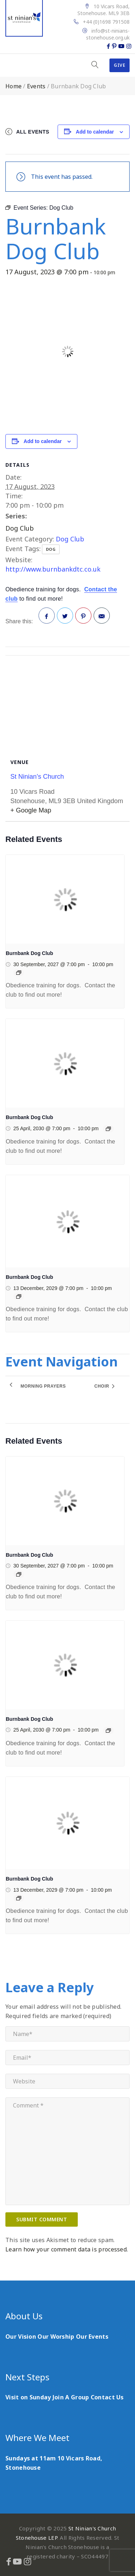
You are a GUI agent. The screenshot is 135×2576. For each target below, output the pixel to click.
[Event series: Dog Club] (18, 972)
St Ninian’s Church (37, 776)
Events (36, 86)
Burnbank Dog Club (29, 953)
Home (13, 86)
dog (51, 549)
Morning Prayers (43, 1386)
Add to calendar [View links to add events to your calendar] (95, 132)
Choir (102, 1386)
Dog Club (19, 528)
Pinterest (83, 618)
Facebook (47, 618)
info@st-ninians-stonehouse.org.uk (108, 34)
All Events (32, 132)
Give (119, 65)
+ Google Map (30, 810)
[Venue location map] (67, 699)
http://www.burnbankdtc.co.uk (52, 569)
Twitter (65, 618)
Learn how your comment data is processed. (66, 2249)
